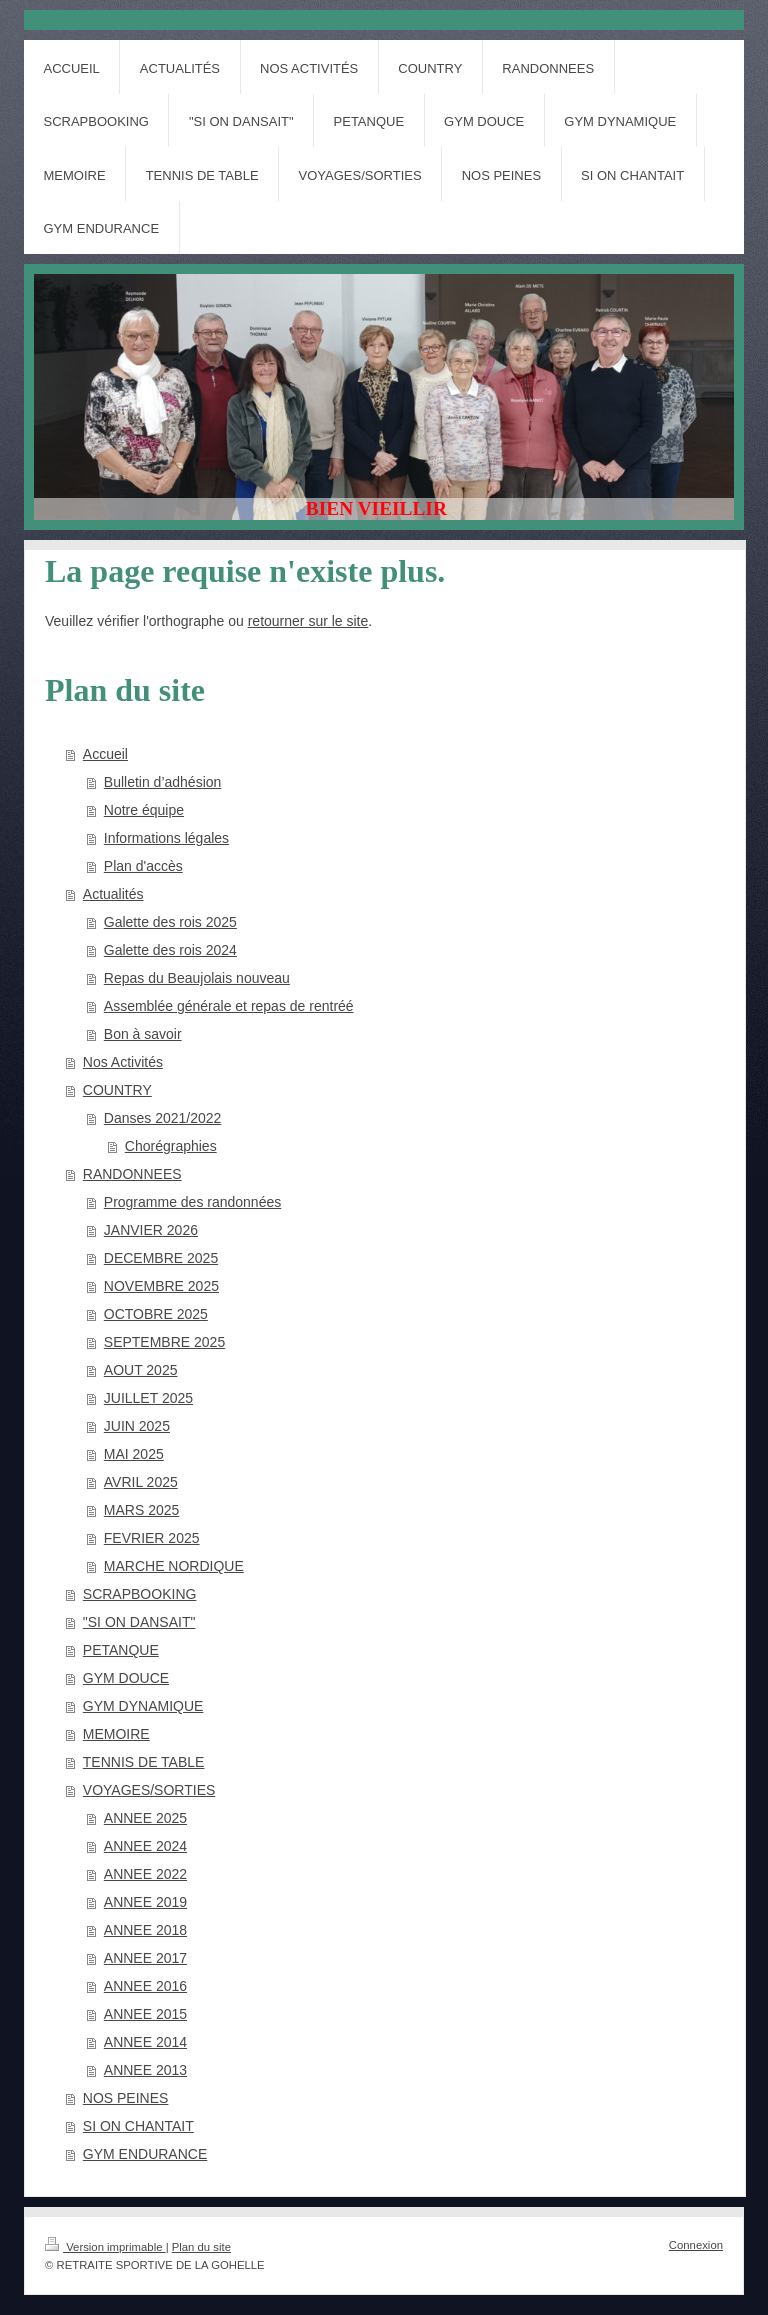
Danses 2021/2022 (163, 1118)
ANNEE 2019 (145, 1902)
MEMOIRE (116, 1734)
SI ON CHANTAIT (138, 2126)
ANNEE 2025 (145, 1818)
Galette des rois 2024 (170, 950)
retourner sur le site (308, 621)
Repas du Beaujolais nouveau (197, 978)
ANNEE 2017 (145, 1958)
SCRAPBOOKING (140, 1594)
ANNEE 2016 (145, 1986)
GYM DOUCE (126, 1678)
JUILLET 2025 (148, 1398)
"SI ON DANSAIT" (139, 1622)
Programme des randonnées (192, 1202)
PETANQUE (121, 1650)
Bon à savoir (143, 1034)
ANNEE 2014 (145, 2042)
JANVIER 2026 (151, 1230)
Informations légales (166, 838)
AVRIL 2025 (141, 1482)
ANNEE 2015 (145, 2014)
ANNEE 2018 (145, 1930)
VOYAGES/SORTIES (149, 1790)
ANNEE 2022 (145, 1874)
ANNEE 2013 (145, 2070)
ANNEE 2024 (145, 1846)
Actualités (113, 894)
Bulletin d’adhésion (163, 782)
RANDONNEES (132, 1174)
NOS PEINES (126, 2098)
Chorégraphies (171, 1146)
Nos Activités (123, 1062)
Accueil (105, 754)
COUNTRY (117, 1090)
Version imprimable (105, 2247)
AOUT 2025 (141, 1370)
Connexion (696, 2245)
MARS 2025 (141, 1510)
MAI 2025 (134, 1454)
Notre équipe (144, 810)
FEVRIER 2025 (152, 1538)
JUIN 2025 (137, 1426)
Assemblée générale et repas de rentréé (229, 1006)
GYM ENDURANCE (145, 2154)
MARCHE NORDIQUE (174, 1566)
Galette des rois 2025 (170, 922)
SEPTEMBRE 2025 (164, 1342)
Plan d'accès (143, 866)
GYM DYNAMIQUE (143, 1706)
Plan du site (201, 2247)
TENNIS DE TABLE (144, 1762)
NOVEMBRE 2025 (161, 1286)
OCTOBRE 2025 (156, 1314)
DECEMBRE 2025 (161, 1258)
